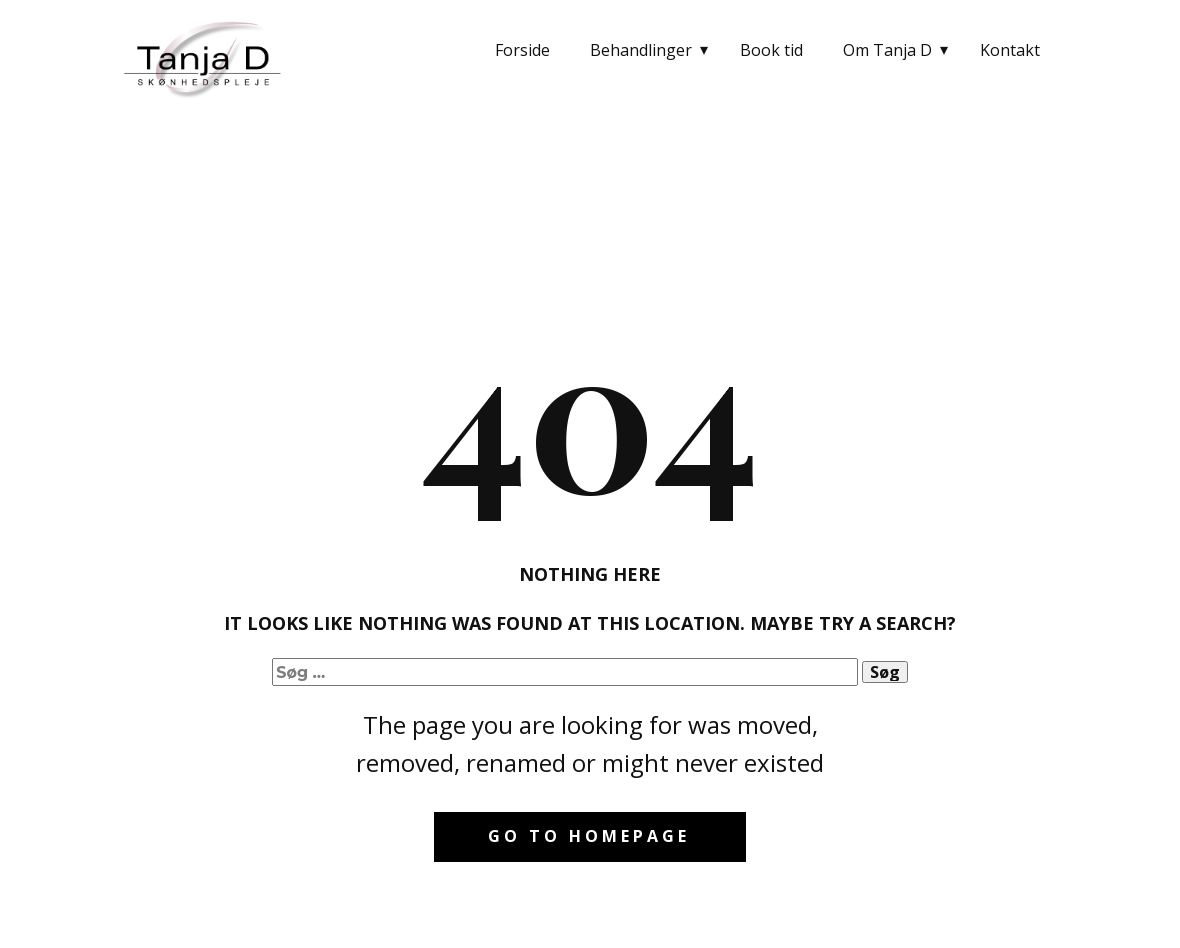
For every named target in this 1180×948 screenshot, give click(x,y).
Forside (522, 50)
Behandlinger (641, 50)
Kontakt (1010, 50)
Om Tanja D (887, 50)
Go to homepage (589, 836)
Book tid (771, 50)
